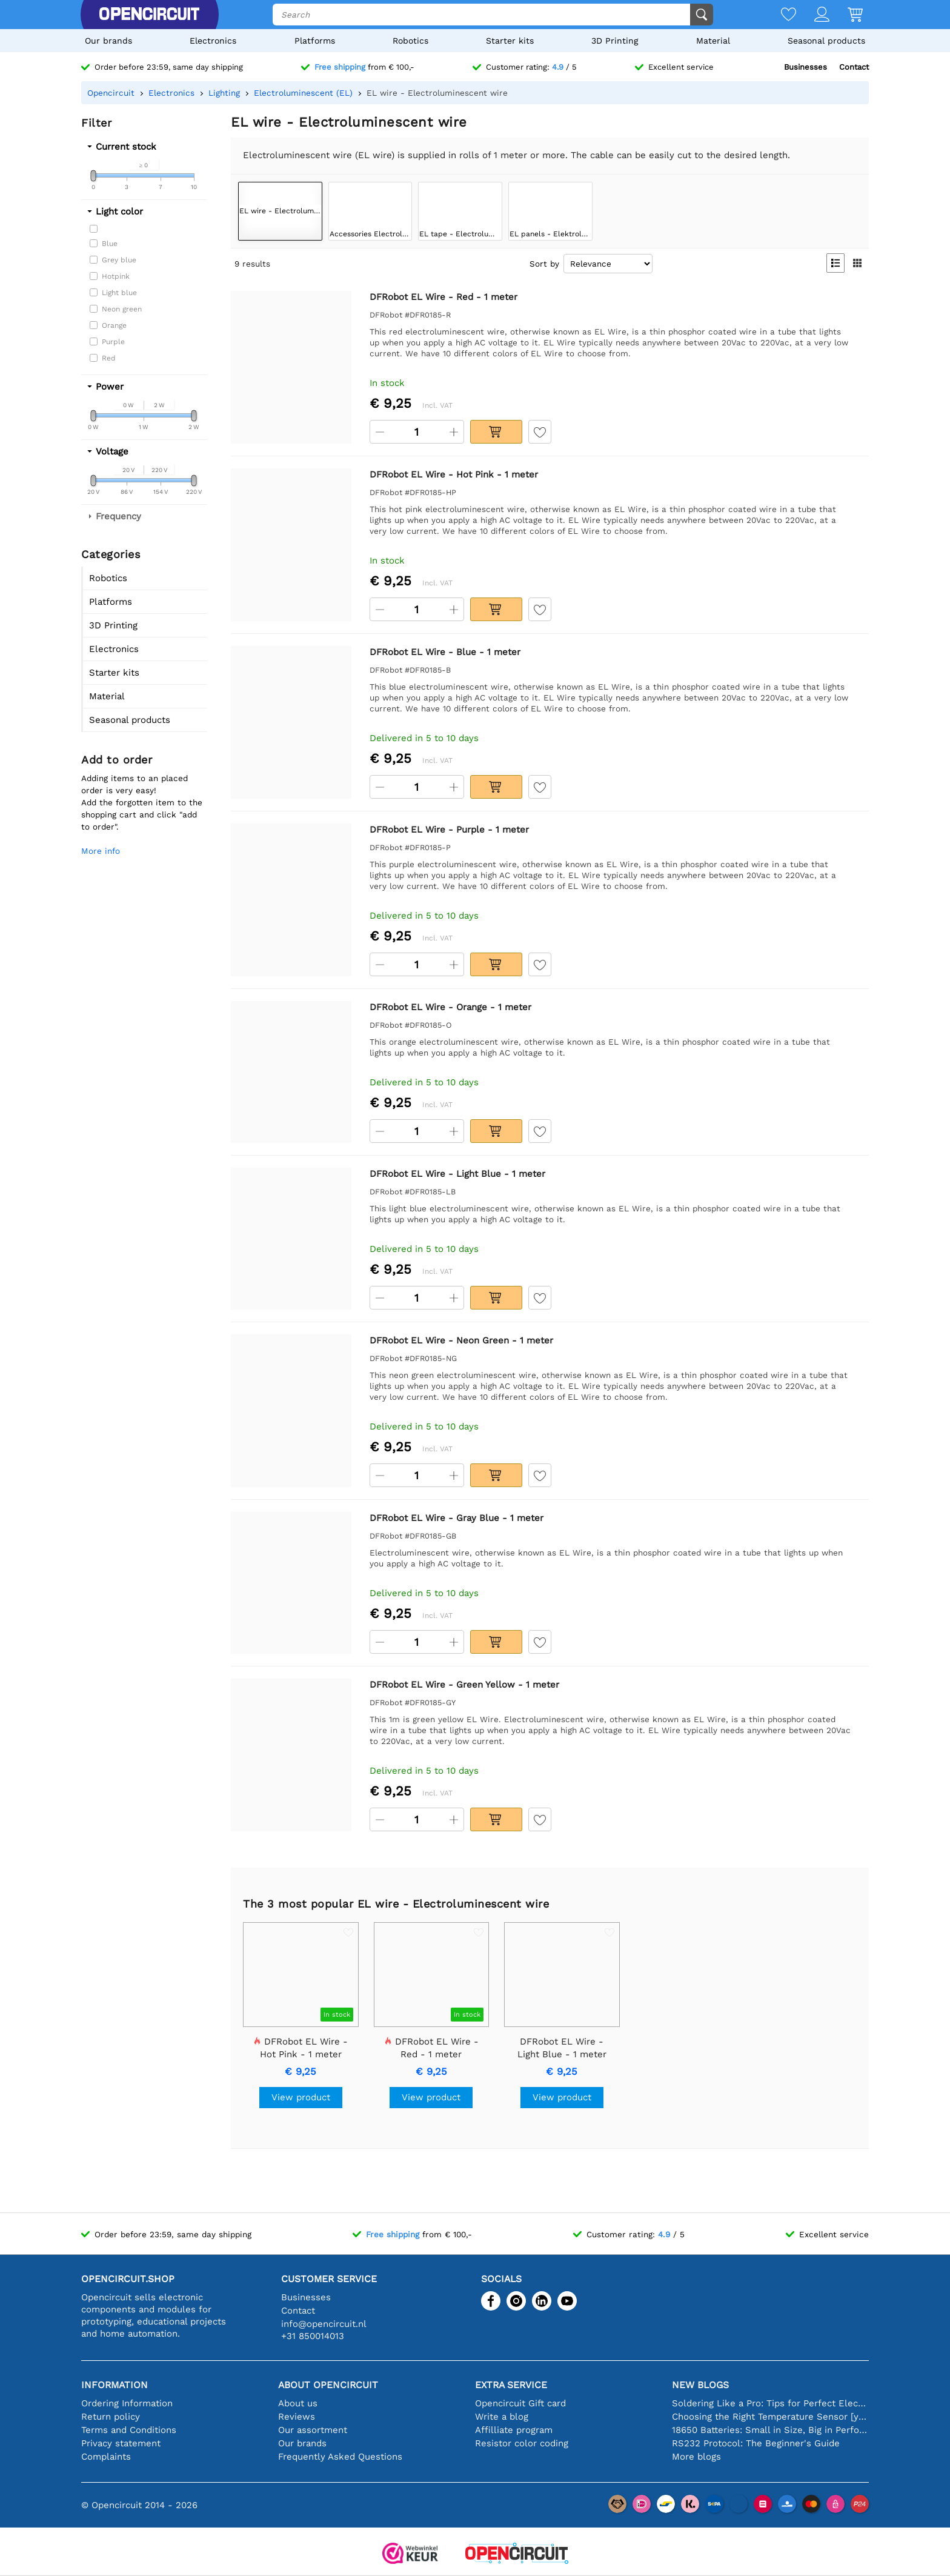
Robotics (410, 40)
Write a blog (501, 2416)
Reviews (296, 2416)
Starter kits (510, 40)
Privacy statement (121, 2443)
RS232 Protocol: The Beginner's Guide (756, 2443)
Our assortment (312, 2430)
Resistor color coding (521, 2443)
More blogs (696, 2456)
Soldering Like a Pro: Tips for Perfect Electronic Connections (770, 2403)
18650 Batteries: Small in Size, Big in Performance (770, 2430)
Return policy (110, 2416)
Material (713, 40)
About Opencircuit (328, 2385)
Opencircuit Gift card (520, 2403)
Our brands (108, 40)
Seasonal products (826, 40)
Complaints (106, 2456)
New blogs (700, 2385)
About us (297, 2403)
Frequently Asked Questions (340, 2456)
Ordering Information (127, 2403)
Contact (854, 67)
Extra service (511, 2385)
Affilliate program (514, 2430)
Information (114, 2385)
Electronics (213, 40)
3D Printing (614, 40)
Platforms (314, 40)
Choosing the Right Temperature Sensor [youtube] (770, 2416)
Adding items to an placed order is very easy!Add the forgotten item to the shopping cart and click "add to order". (141, 802)
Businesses (805, 67)
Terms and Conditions (128, 2430)
